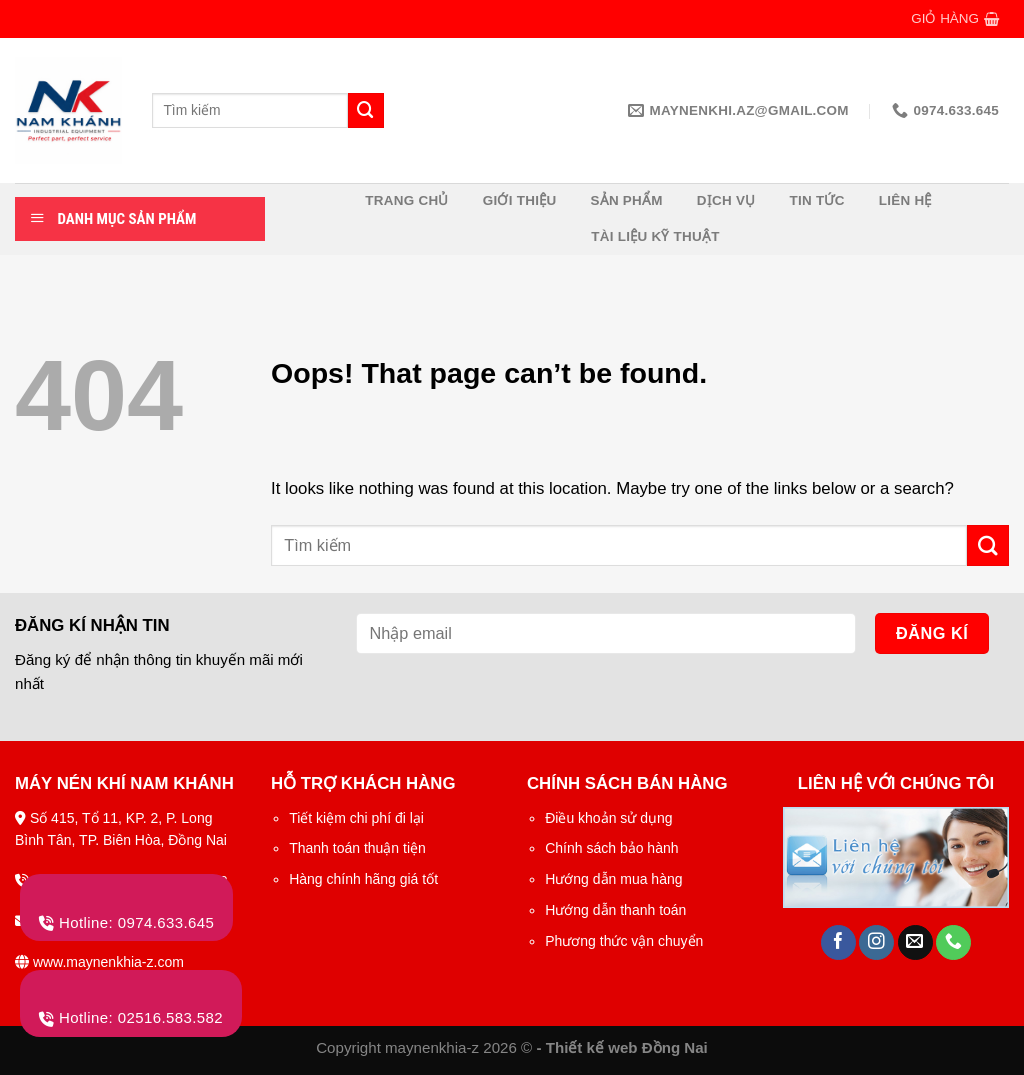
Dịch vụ (726, 200)
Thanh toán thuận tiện (357, 848)
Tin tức (817, 200)
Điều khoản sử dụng (608, 818)
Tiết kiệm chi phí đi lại (356, 818)
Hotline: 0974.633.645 (126, 922)
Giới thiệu (520, 200)
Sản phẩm (626, 200)
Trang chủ (406, 200)
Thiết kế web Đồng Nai (627, 1047)
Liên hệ (905, 200)
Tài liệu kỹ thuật (655, 236)
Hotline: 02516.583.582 (131, 1017)
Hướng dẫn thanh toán (615, 910)
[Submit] (988, 545)
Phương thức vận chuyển (624, 941)
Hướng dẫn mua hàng (613, 879)
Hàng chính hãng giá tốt (363, 879)
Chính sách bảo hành (611, 848)
